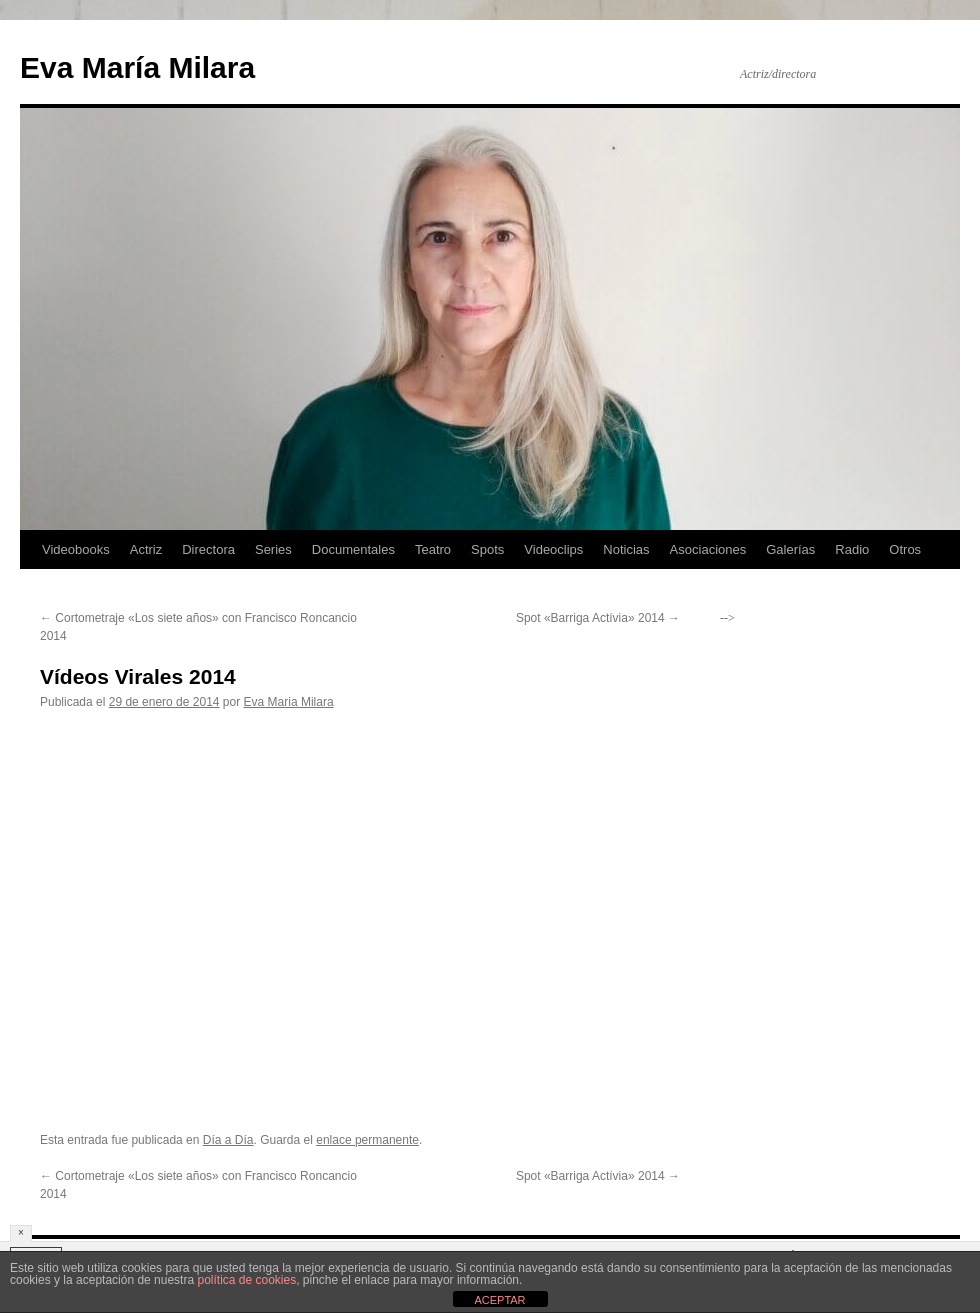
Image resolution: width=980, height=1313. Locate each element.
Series (273, 549)
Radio (852, 549)
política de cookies (246, 1280)
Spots (487, 549)
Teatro (433, 549)
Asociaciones (708, 549)
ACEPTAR (499, 1300)
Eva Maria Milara (289, 702)
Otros (905, 549)
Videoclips (553, 549)
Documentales (353, 549)
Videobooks (76, 549)
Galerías (790, 549)
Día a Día (228, 1140)
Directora (208, 549)
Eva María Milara (137, 67)
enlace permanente (367, 1140)
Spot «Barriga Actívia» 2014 (598, 618)
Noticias (626, 549)
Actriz (146, 549)
